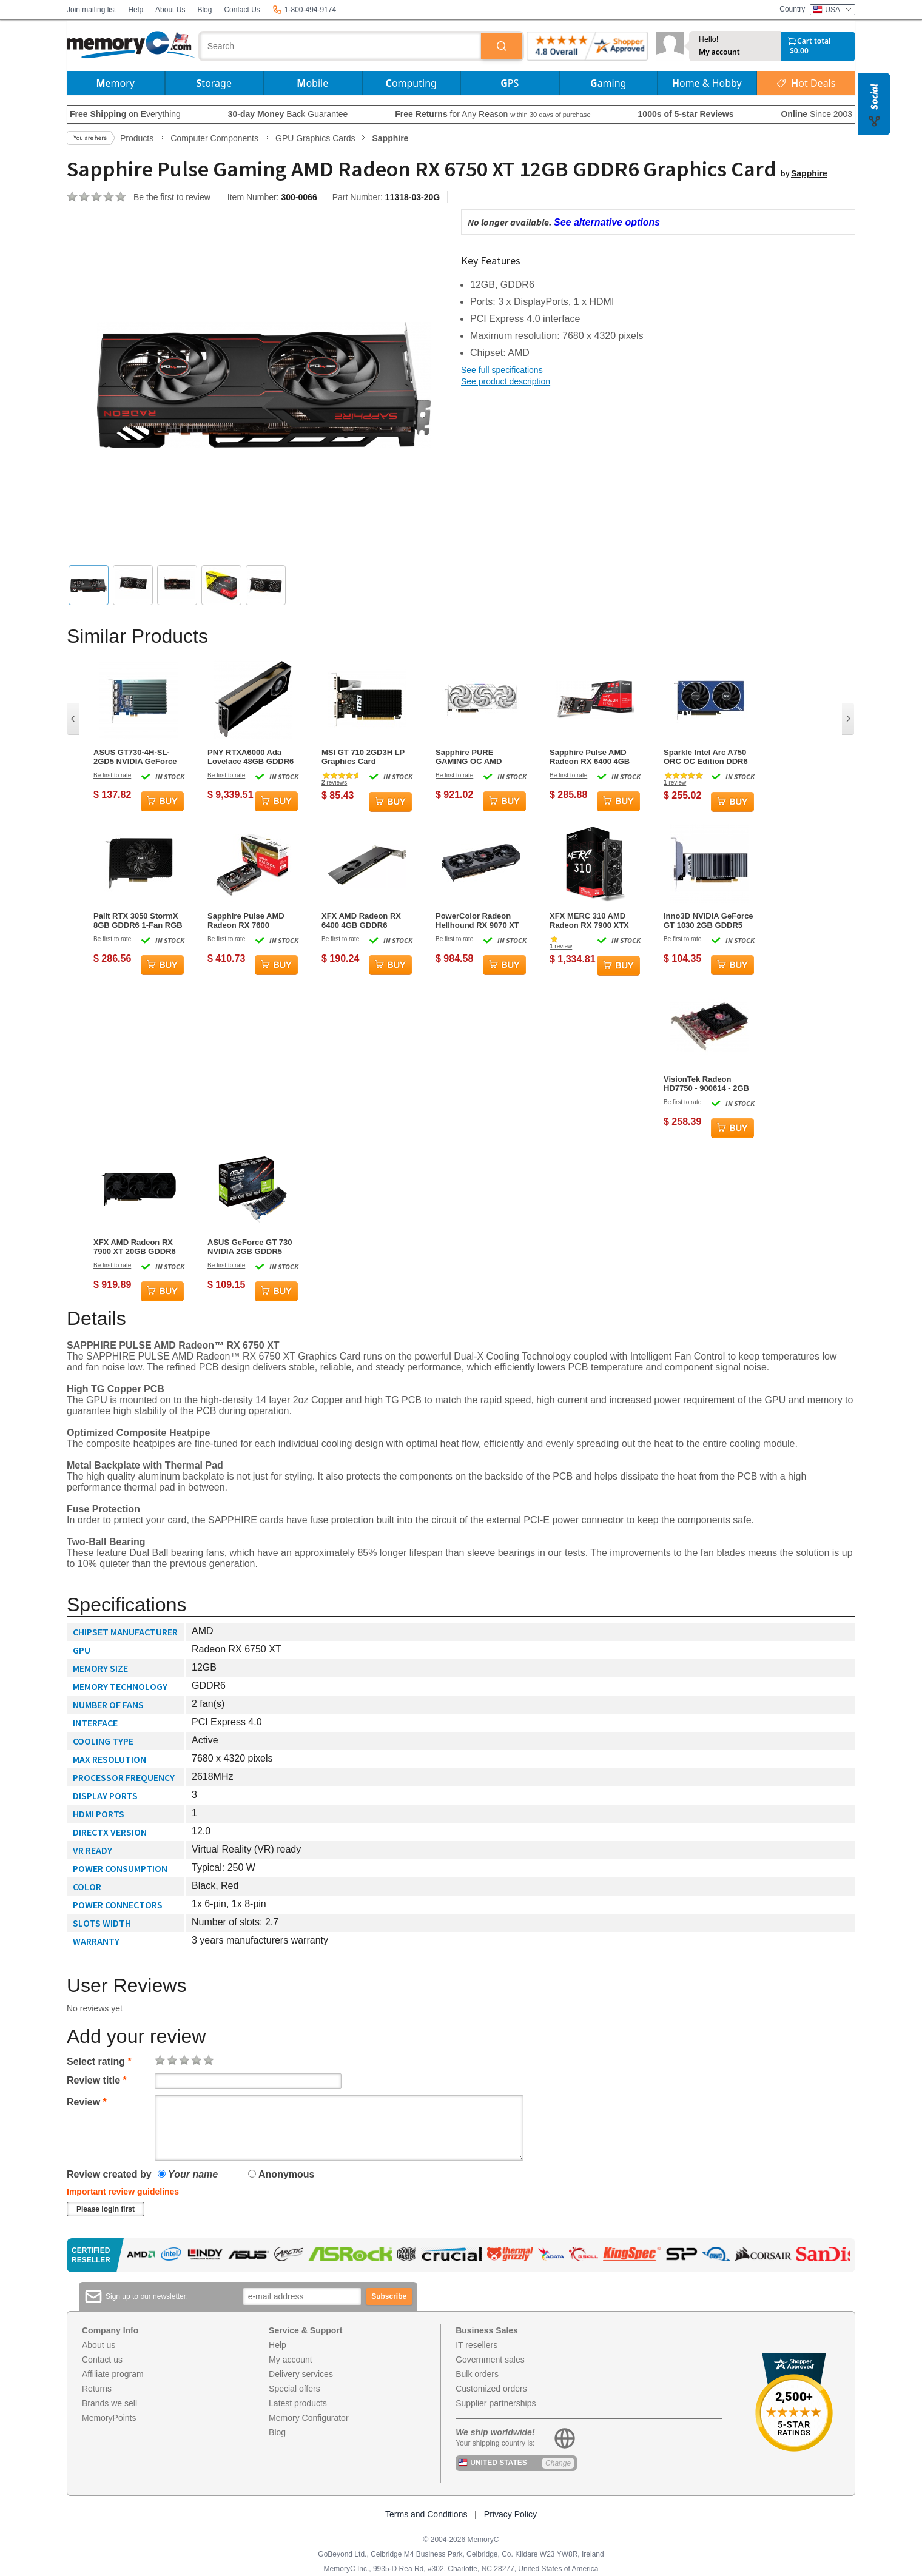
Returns (97, 2388)
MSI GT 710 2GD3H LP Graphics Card (363, 757)
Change (558, 2463)
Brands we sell (109, 2403)
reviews (334, 782)
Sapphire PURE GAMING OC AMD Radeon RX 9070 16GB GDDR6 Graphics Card (478, 757)
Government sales (490, 2359)
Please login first (105, 2209)
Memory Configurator (309, 2418)
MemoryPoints (109, 2418)
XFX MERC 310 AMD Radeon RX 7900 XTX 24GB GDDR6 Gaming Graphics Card (590, 920)
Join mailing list (91, 9)
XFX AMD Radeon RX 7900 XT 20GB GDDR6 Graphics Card (134, 1247)
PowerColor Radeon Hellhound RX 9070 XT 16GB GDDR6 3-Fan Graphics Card (477, 920)
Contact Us (242, 9)
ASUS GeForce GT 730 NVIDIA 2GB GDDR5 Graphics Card (249, 1247)
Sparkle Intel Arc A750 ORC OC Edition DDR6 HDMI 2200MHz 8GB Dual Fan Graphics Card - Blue (708, 757)
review (675, 782)
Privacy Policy (510, 2514)
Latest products (298, 2403)
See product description (505, 381)
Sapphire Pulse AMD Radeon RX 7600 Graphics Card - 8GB (246, 920)
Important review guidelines (123, 2191)
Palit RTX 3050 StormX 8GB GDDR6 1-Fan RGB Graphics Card (138, 920)
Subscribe (388, 2296)
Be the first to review (171, 197)
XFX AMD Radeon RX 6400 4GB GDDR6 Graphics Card (361, 920)
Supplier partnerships (496, 2403)
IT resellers (476, 2345)
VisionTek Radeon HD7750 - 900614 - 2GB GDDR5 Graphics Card (706, 1084)
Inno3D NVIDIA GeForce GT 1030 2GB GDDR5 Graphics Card (708, 920)
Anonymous (281, 2174)
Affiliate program (113, 2374)
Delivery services (301, 2374)
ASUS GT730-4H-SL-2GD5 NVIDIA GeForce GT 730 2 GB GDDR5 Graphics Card (135, 757)
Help (135, 9)
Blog (204, 9)
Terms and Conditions (426, 2514)
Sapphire (809, 173)
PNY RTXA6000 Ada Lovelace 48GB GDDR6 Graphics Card (250, 757)
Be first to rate (112, 775)
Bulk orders (477, 2374)
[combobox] (341, 46)
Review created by (109, 2174)
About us (98, 2345)
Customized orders (491, 2388)
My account (719, 52)
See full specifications (502, 370)
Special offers (294, 2388)
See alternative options (607, 222)
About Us (170, 9)
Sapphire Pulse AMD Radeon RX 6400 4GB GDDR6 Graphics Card (592, 757)
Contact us (102, 2359)
